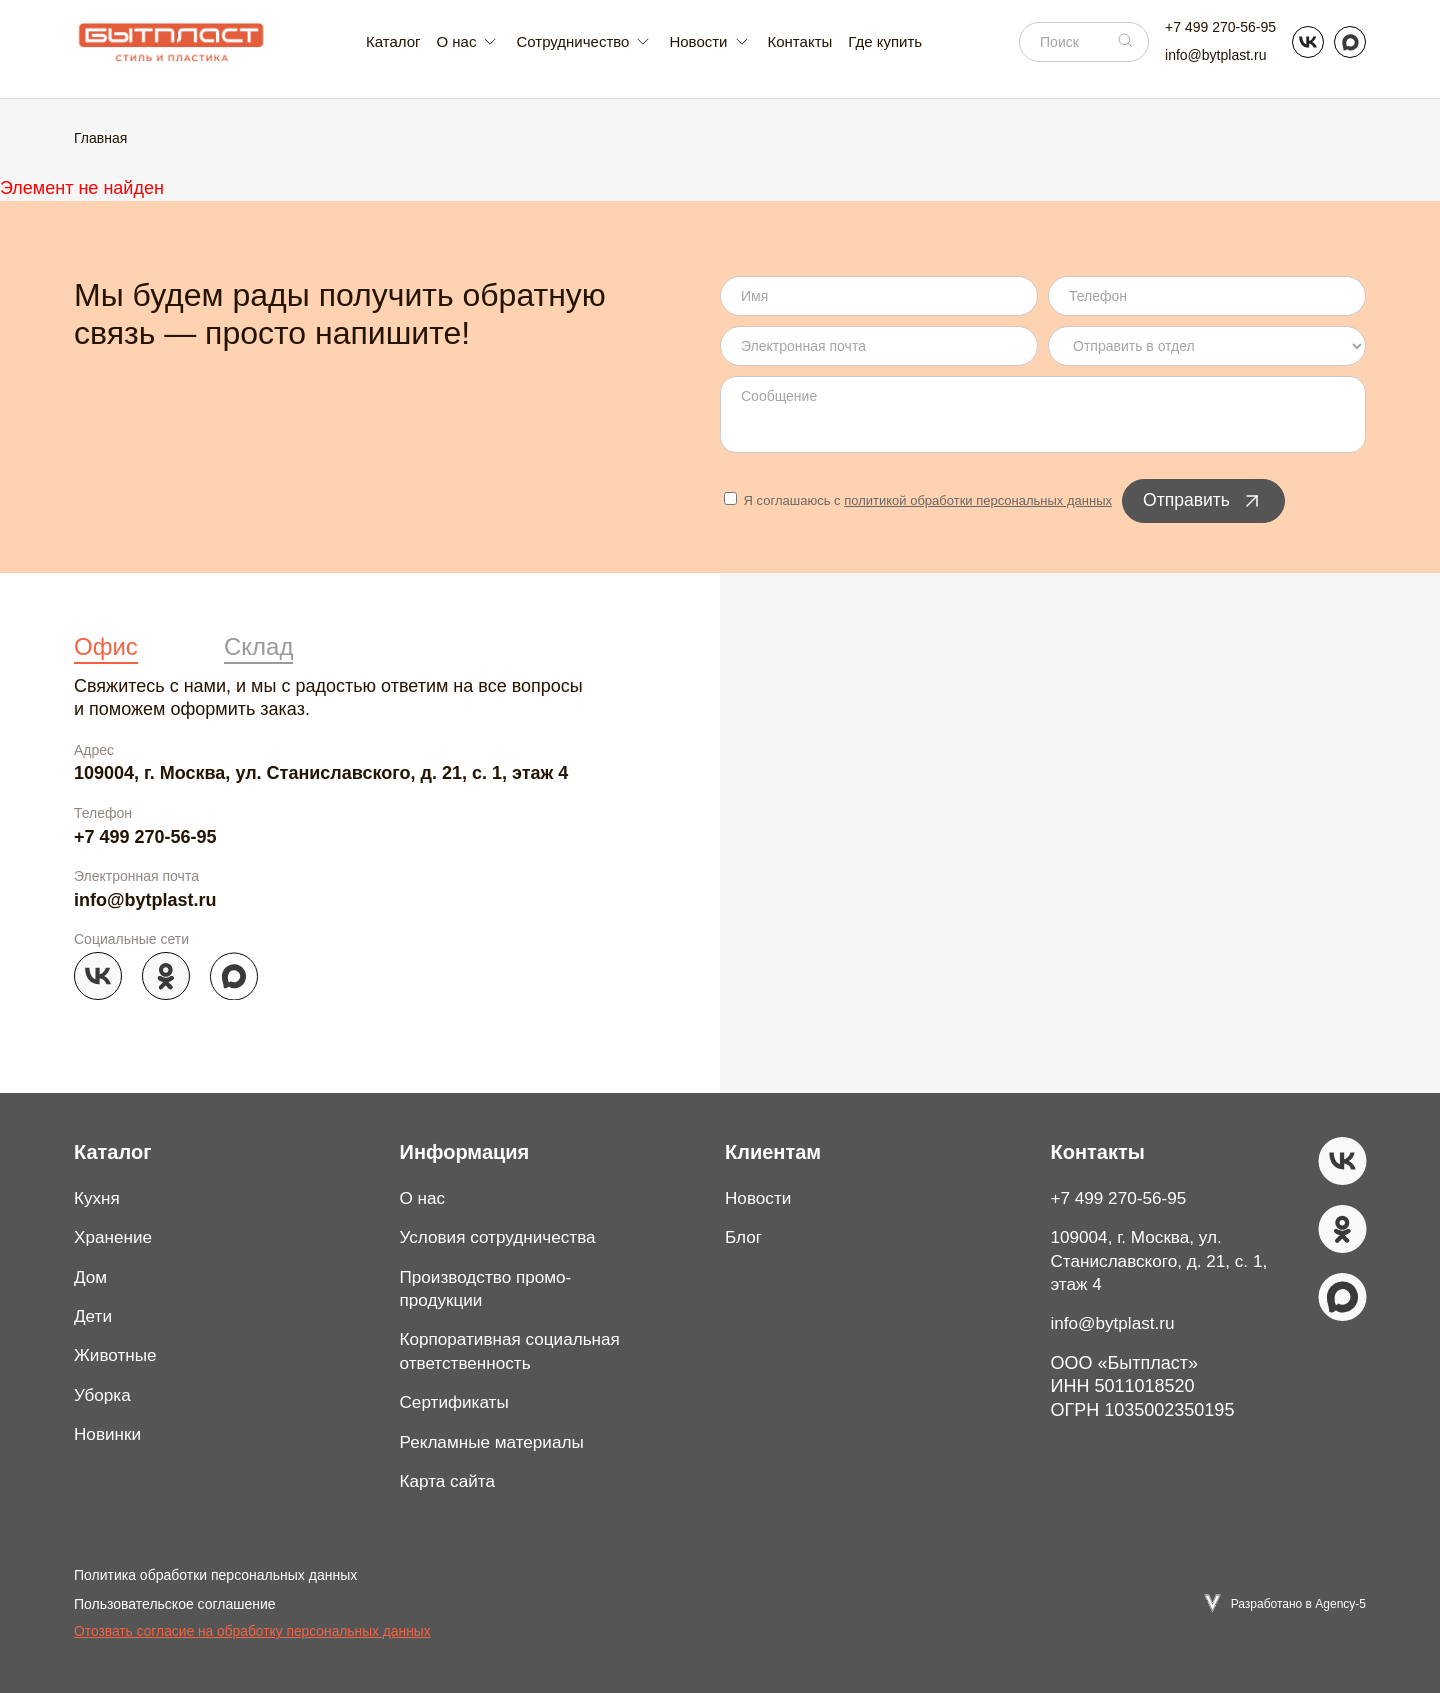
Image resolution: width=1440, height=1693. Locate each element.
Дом (91, 1277)
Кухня (98, 1198)
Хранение (115, 1237)
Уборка (104, 1395)
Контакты (800, 41)
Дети (94, 1316)
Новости (760, 1198)
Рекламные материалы (497, 1442)
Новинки (109, 1434)
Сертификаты (457, 1402)
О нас (424, 1198)
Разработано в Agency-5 (1298, 1603)
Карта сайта (450, 1481)
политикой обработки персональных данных (978, 500)
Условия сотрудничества (503, 1237)
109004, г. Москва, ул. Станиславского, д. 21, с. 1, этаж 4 (321, 773)
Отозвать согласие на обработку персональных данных (252, 1631)
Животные (117, 1355)
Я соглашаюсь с (918, 500)
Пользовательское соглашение (175, 1604)
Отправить (1204, 501)
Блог (744, 1237)
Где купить (885, 41)
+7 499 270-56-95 (1220, 27)
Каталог (393, 41)
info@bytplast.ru (1215, 55)
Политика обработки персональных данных (215, 1575)
